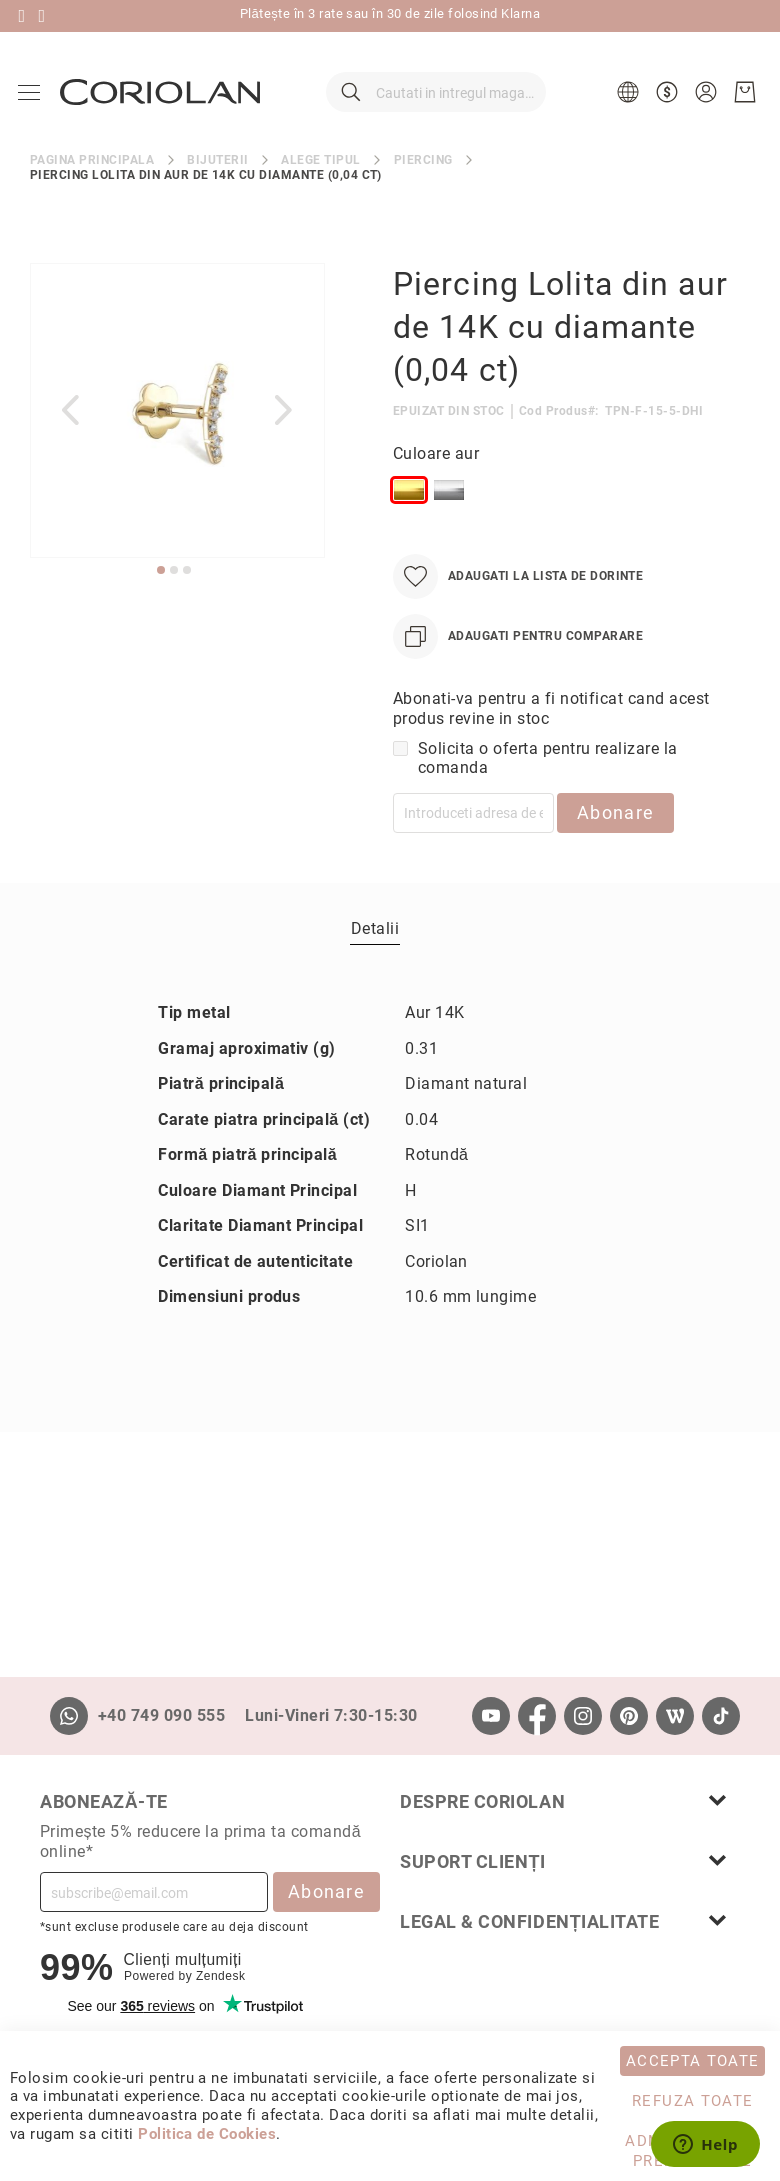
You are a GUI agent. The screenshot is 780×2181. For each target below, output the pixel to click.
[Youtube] (491, 1716)
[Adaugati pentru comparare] (518, 651)
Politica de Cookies (207, 2134)
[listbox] (566, 509)
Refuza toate (692, 2101)
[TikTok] (721, 1716)
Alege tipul (320, 174)
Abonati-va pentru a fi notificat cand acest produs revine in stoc (551, 723)
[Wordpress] (675, 1716)
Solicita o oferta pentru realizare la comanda (548, 773)
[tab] (375, 942)
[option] (409, 505)
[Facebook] (537, 1716)
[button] (628, 100)
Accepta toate (693, 2061)
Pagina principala (92, 174)
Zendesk (220, 1976)
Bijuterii (217, 174)
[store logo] (162, 99)
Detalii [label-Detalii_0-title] (375, 942)
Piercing (423, 174)
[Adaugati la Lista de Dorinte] (518, 591)
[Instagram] (583, 1716)
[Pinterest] (629, 1716)
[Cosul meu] (743, 100)
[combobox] (436, 100)
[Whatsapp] (69, 1716)
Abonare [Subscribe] (326, 1891)
